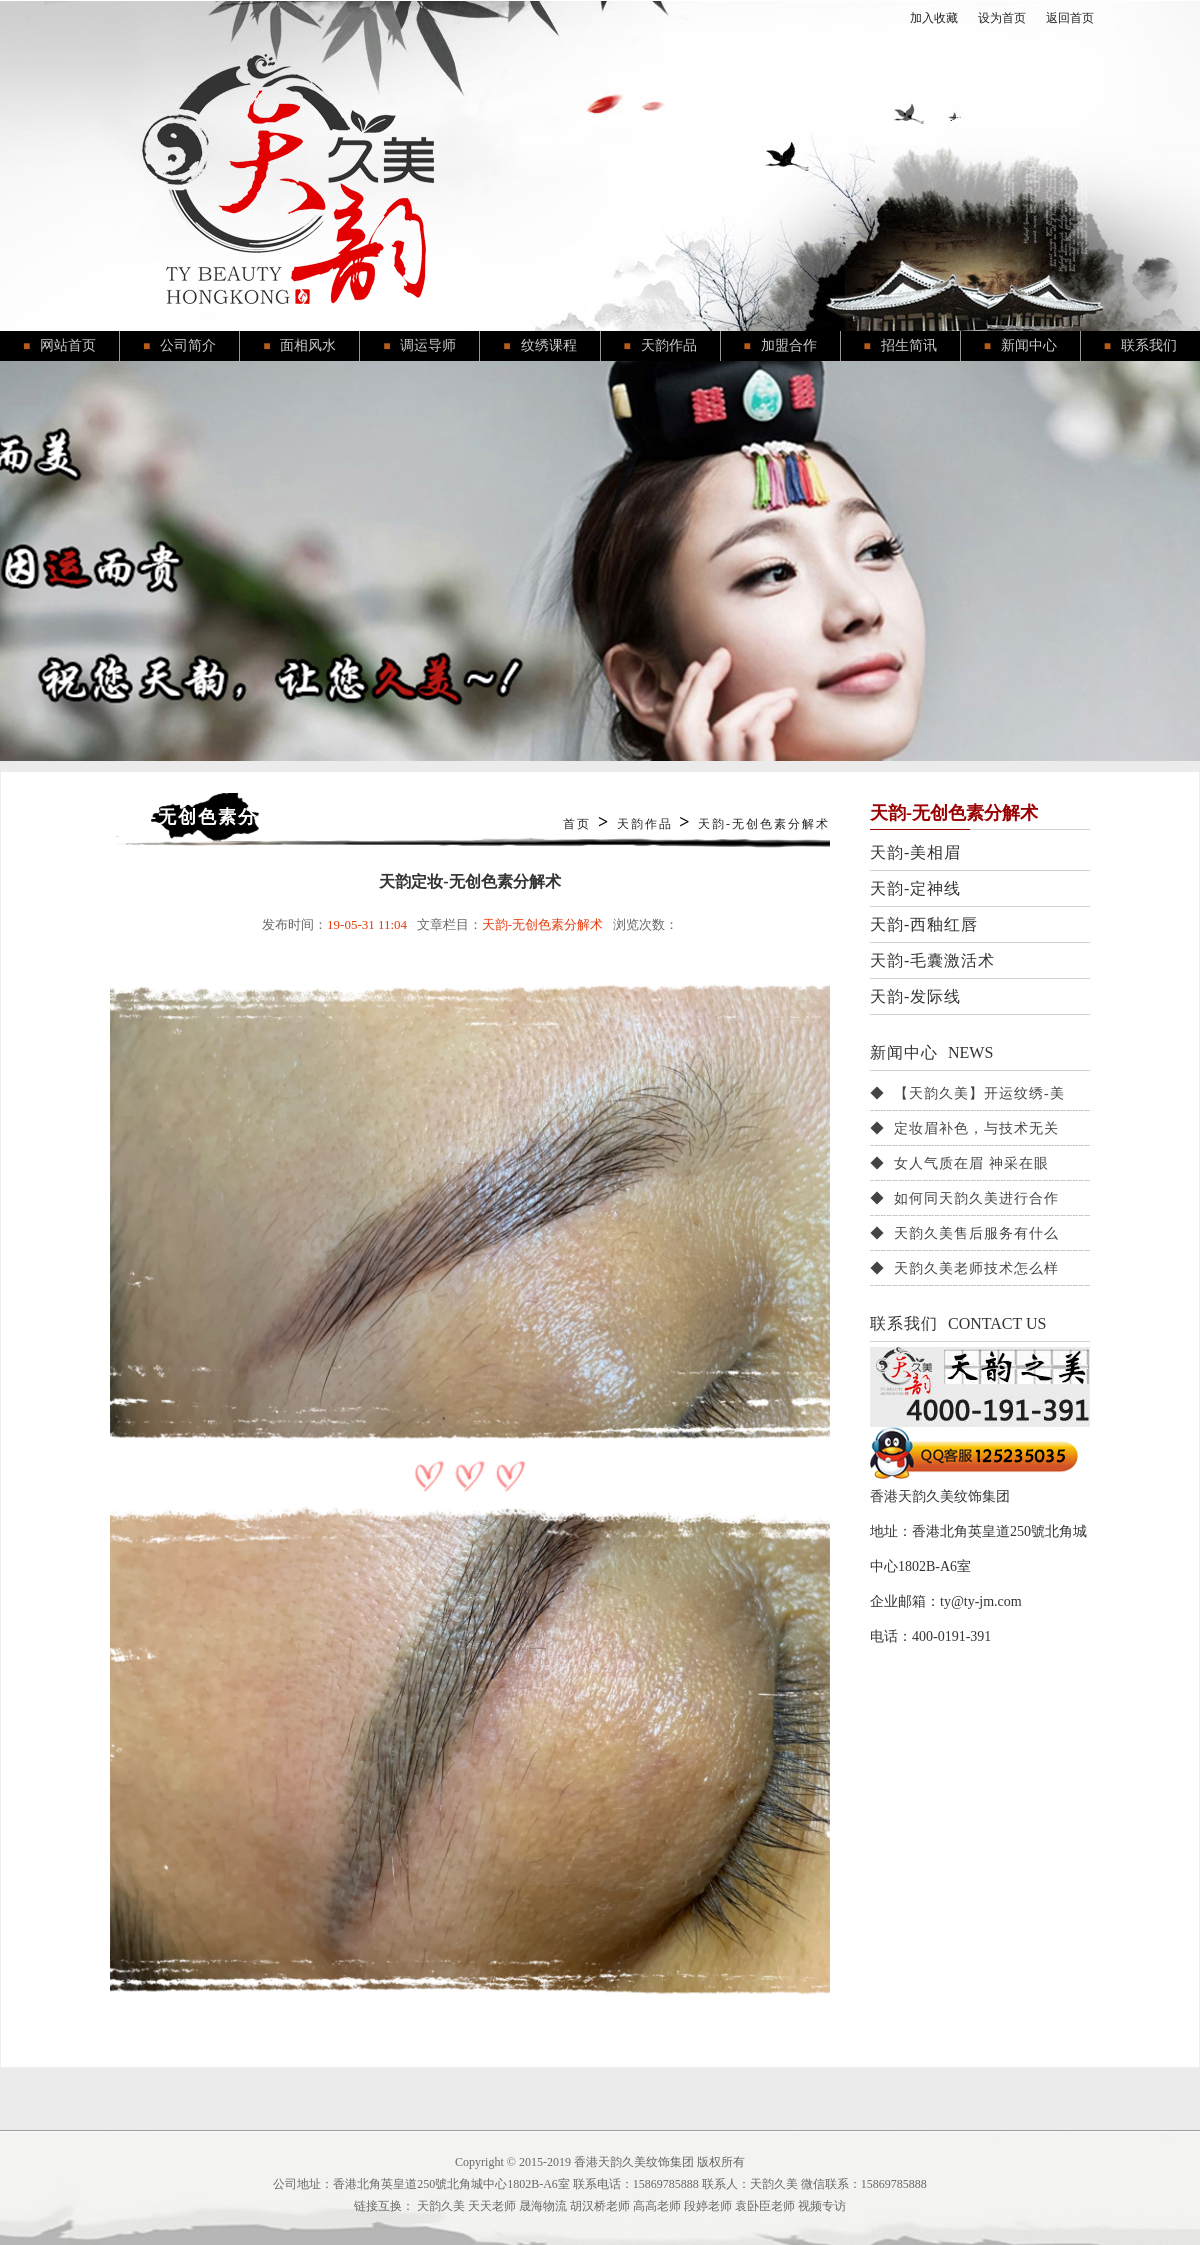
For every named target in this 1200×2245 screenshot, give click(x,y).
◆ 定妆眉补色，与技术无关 (964, 1128)
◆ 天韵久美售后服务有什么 (964, 1233)
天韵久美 (441, 2206)
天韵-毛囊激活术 (932, 960)
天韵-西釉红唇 (924, 924)
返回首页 (1070, 18)
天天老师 (492, 2206)
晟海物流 (543, 2206)
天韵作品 (645, 824)
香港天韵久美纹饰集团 (634, 2162)
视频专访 (822, 2206)
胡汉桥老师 (600, 2206)
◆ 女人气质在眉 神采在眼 (959, 1163)
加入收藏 (934, 18)
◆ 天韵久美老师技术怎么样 (964, 1268)
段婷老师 (708, 2206)
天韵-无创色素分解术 (764, 824)
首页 (577, 824)
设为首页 (1002, 18)
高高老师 (657, 2206)
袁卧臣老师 (765, 2206)
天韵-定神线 (915, 888)
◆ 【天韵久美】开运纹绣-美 (967, 1093)
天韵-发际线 (915, 996)
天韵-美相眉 (915, 852)
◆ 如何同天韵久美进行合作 (964, 1198)
